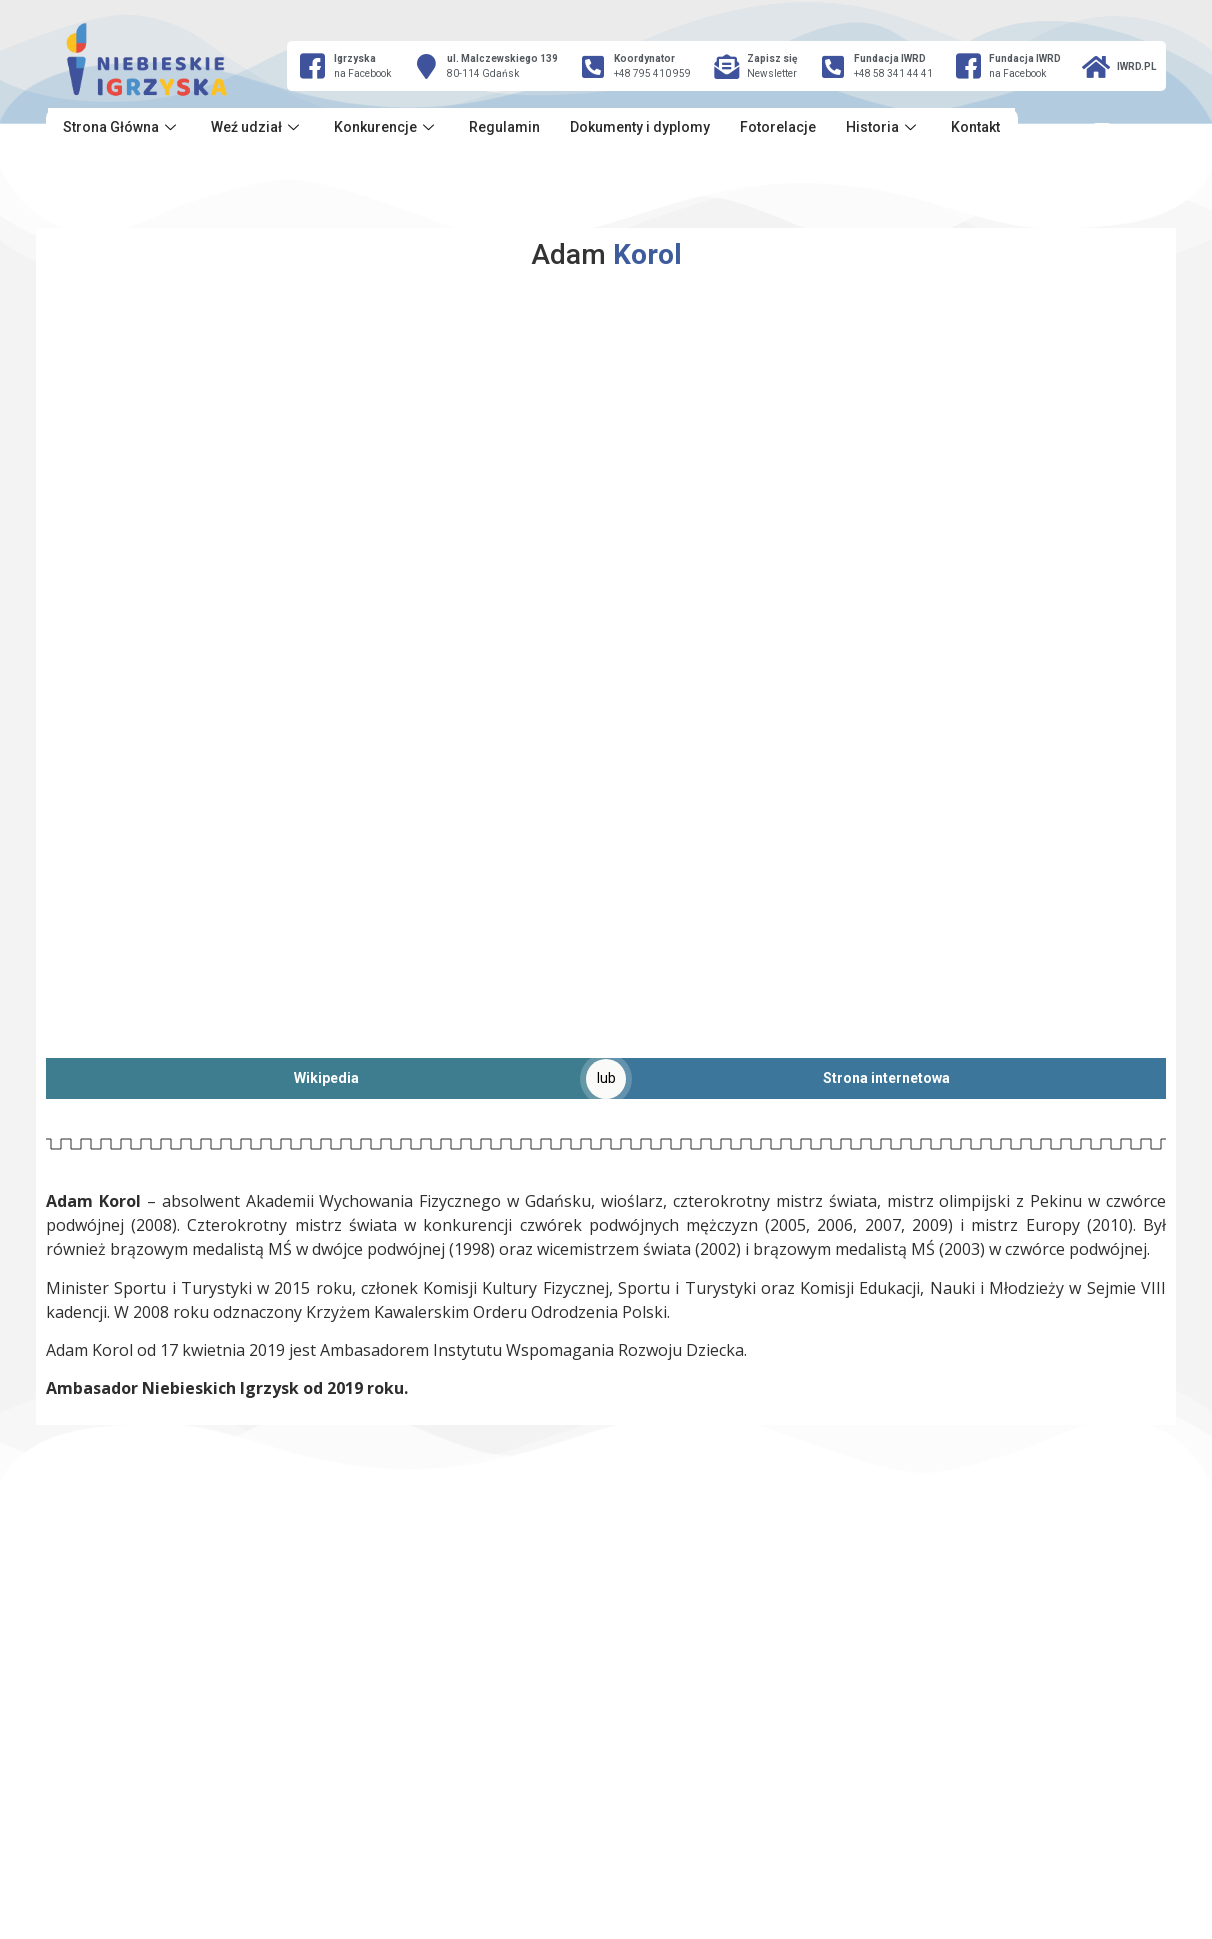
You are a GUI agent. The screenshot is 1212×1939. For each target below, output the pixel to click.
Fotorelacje (778, 127)
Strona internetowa (886, 1078)
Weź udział (257, 127)
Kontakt (975, 127)
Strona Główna (122, 127)
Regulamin (504, 127)
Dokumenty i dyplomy (640, 127)
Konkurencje (386, 127)
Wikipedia (326, 1078)
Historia (883, 127)
